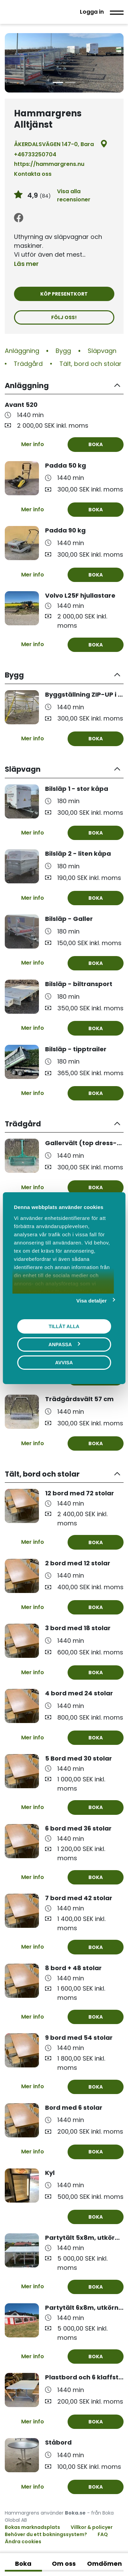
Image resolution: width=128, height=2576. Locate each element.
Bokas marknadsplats (32, 2527)
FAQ (103, 2534)
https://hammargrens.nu (49, 164)
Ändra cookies (23, 2541)
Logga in (92, 12)
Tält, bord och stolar (90, 363)
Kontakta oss (33, 174)
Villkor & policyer (92, 2527)
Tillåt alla (63, 1326)
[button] (64, 386)
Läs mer (26, 263)
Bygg (63, 350)
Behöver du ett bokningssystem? (46, 2534)
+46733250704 (35, 154)
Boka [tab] (23, 2563)
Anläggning (22, 350)
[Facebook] (18, 218)
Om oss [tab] (64, 2563)
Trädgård (28, 363)
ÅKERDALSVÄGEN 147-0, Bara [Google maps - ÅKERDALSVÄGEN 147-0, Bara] (61, 144)
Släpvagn (102, 350)
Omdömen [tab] (104, 2563)
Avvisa (64, 1362)
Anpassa (64, 1344)
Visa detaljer (91, 1300)
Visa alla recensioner (73, 195)
